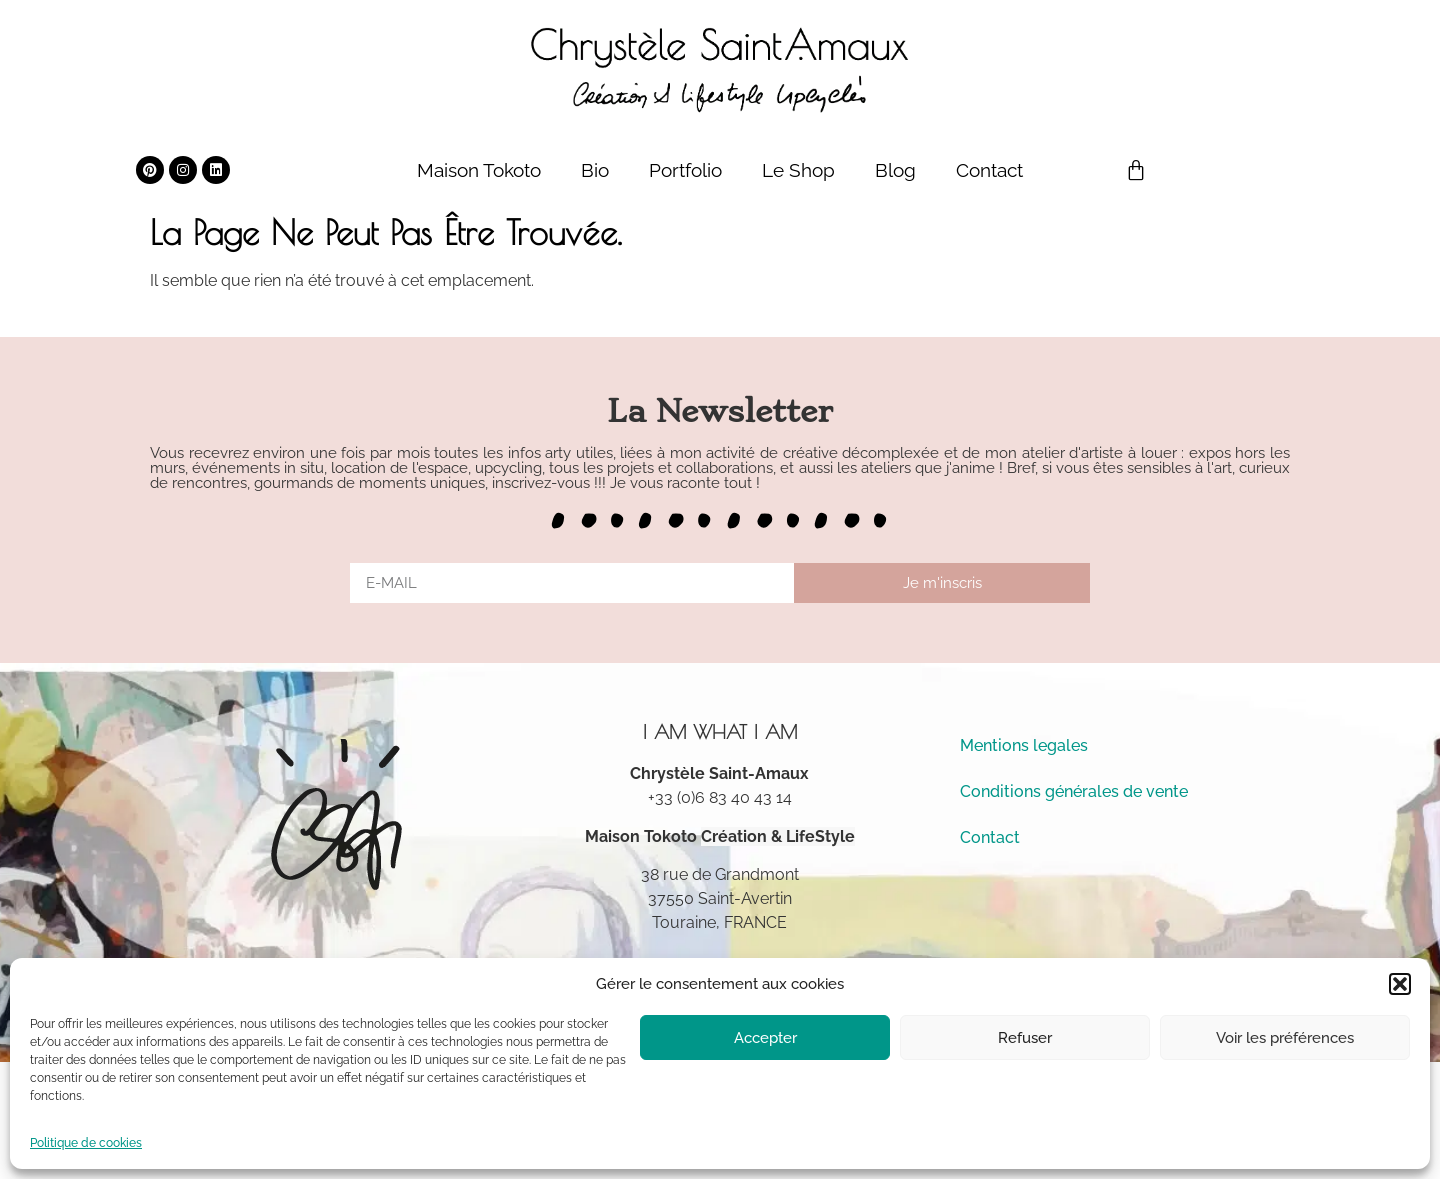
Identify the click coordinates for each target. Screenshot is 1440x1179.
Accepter (765, 1038)
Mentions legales (1024, 745)
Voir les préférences (1285, 1038)
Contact (989, 170)
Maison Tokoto (479, 170)
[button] (1400, 984)
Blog (895, 170)
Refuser (1025, 1038)
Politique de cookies (86, 1143)
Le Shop (798, 170)
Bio (595, 170)
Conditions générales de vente (1074, 791)
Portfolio (685, 170)
